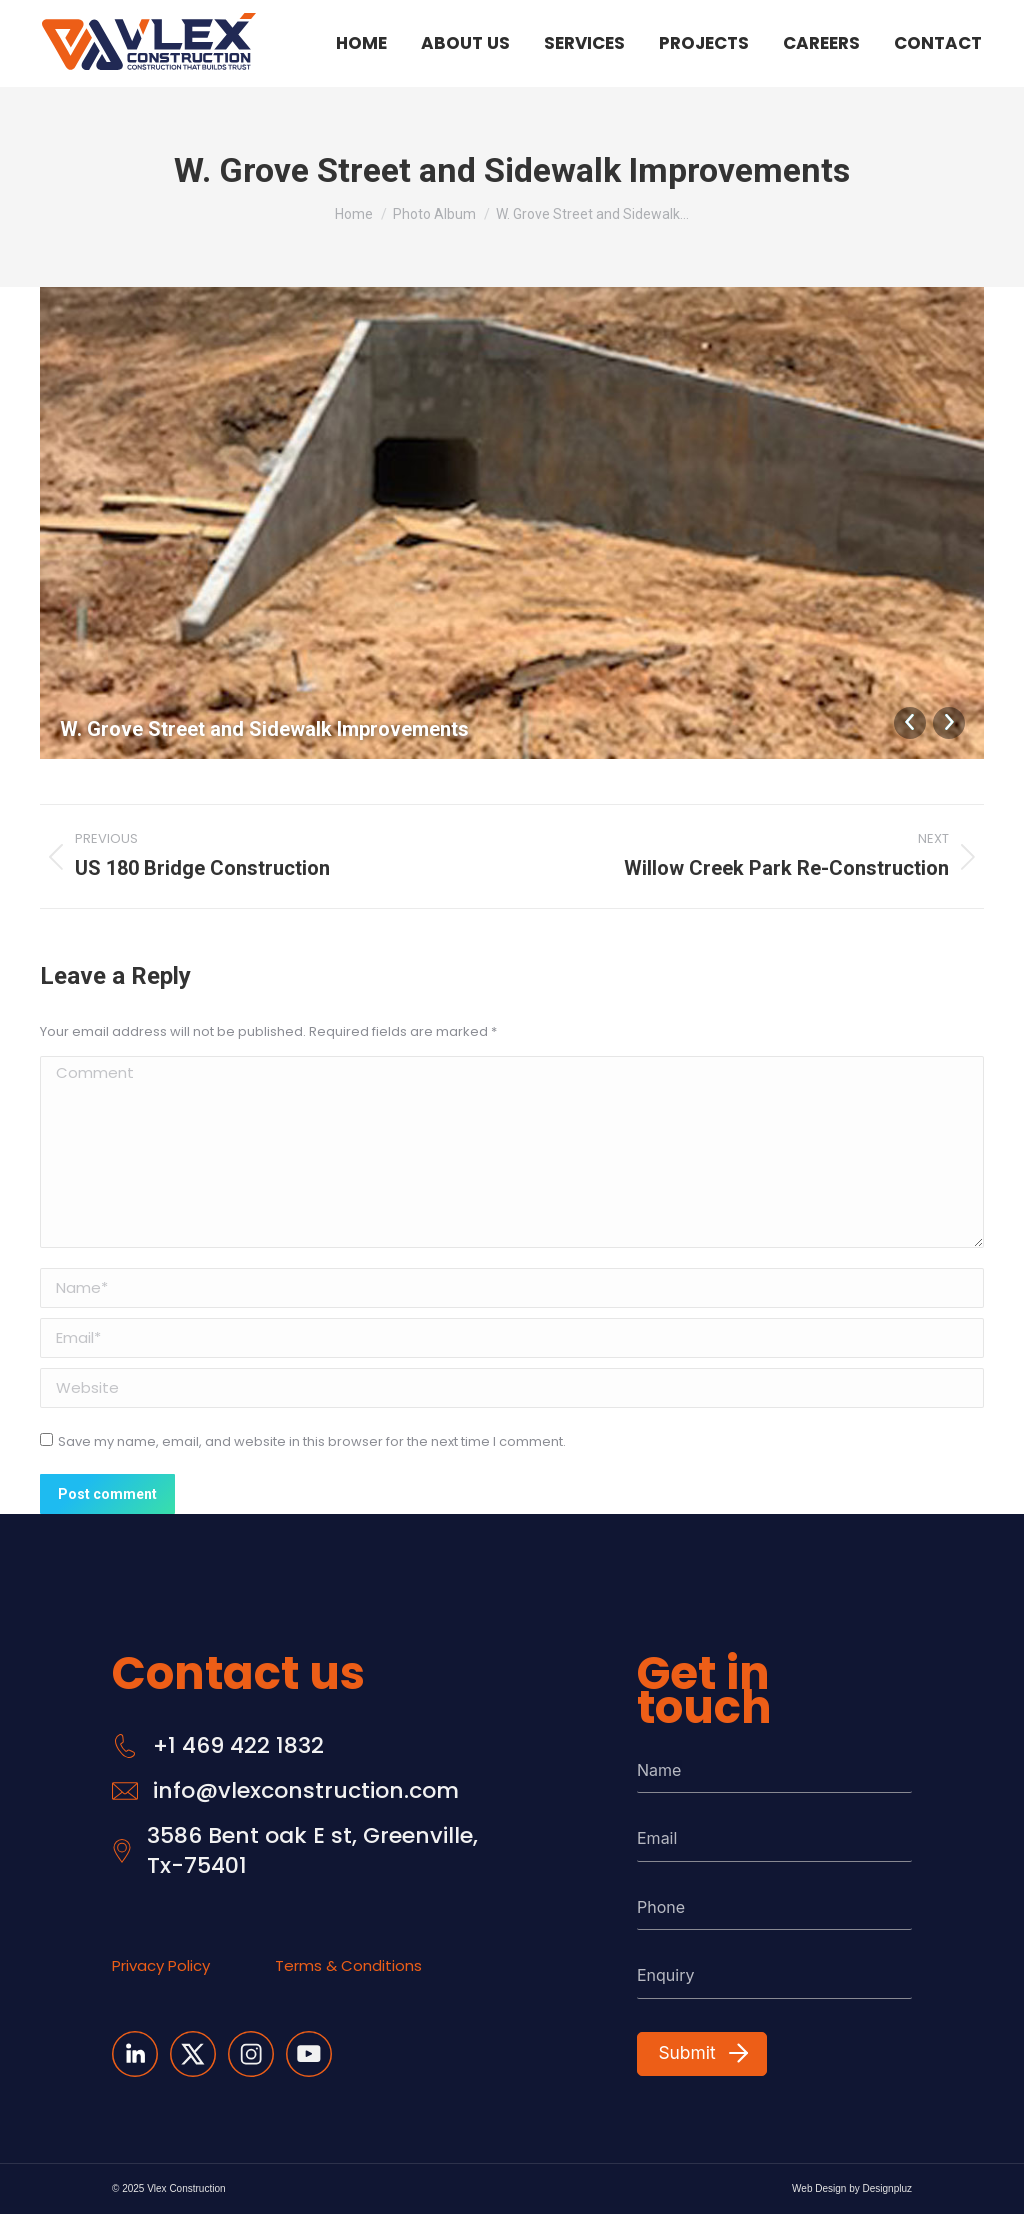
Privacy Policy (161, 1966)
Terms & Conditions (348, 1966)
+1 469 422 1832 (238, 1746)
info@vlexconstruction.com (306, 1791)
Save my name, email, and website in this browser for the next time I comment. (312, 1441)
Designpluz (887, 2188)
